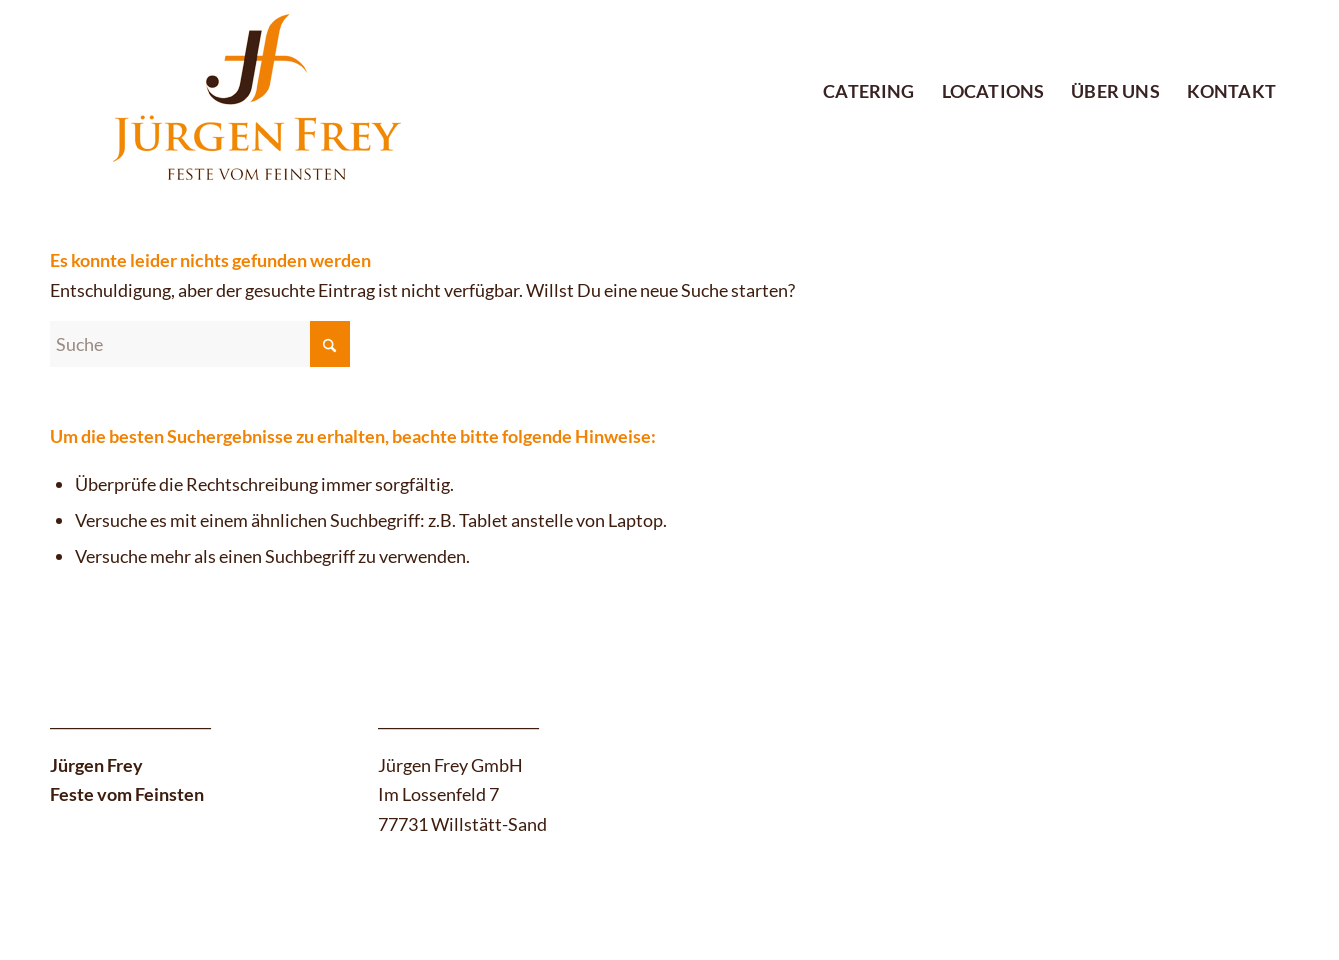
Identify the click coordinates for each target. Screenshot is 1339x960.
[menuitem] (868, 58)
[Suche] (200, 344)
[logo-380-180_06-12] (240, 91)
